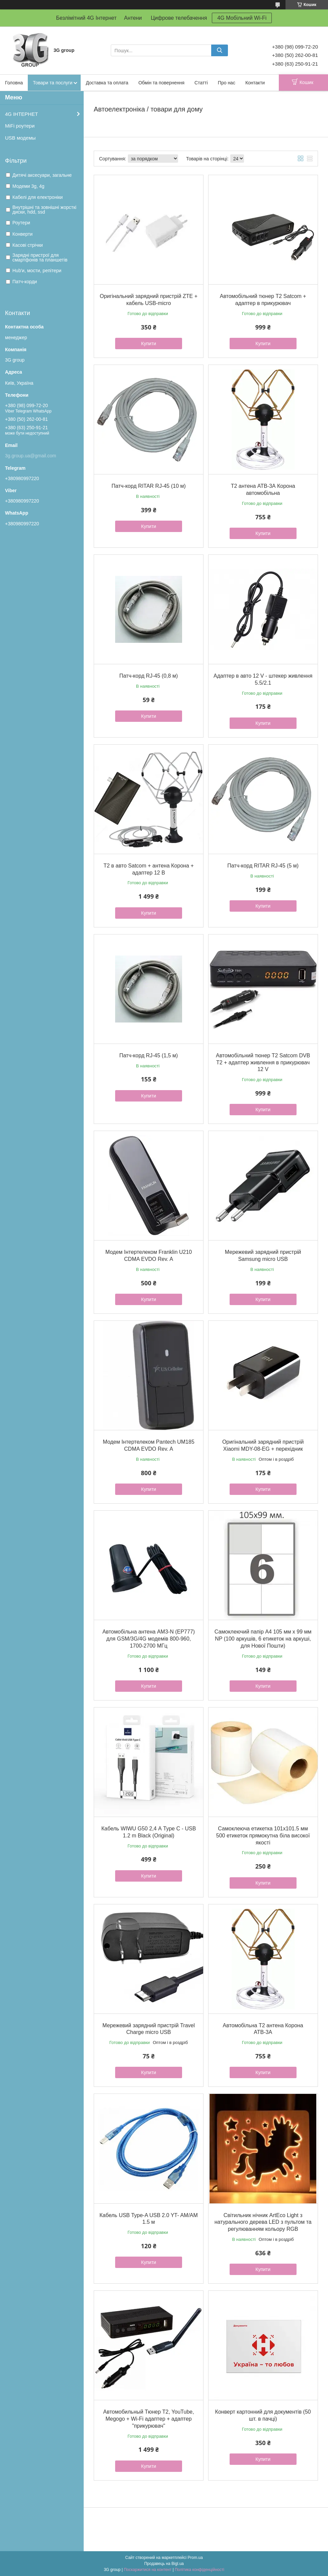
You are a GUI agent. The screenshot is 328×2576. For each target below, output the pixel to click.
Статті (201, 82)
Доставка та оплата (107, 82)
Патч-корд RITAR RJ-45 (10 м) (148, 486)
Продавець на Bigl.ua (164, 2563)
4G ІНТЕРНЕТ (21, 114)
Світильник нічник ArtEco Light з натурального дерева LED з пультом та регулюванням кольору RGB (263, 2222)
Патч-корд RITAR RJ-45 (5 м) (263, 865)
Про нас (226, 82)
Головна (14, 82)
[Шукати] (219, 50)
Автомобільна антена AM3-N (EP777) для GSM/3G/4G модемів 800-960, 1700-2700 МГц (148, 1639)
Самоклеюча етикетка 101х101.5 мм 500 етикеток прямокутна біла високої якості (263, 1835)
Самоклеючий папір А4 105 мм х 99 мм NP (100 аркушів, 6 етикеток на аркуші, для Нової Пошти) (263, 1639)
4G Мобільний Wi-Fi (241, 18)
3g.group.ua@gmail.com (30, 455)
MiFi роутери (19, 126)
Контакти (255, 82)
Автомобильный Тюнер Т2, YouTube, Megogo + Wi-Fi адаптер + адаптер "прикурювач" (148, 2419)
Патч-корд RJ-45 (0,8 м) (148, 676)
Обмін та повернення (161, 82)
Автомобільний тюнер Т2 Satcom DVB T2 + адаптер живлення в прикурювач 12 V (263, 1062)
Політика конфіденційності (199, 2569)
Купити (148, 343)
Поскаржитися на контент (147, 2569)
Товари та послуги (52, 82)
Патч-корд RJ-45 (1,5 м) (148, 1055)
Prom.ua (195, 2557)
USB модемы (20, 138)
